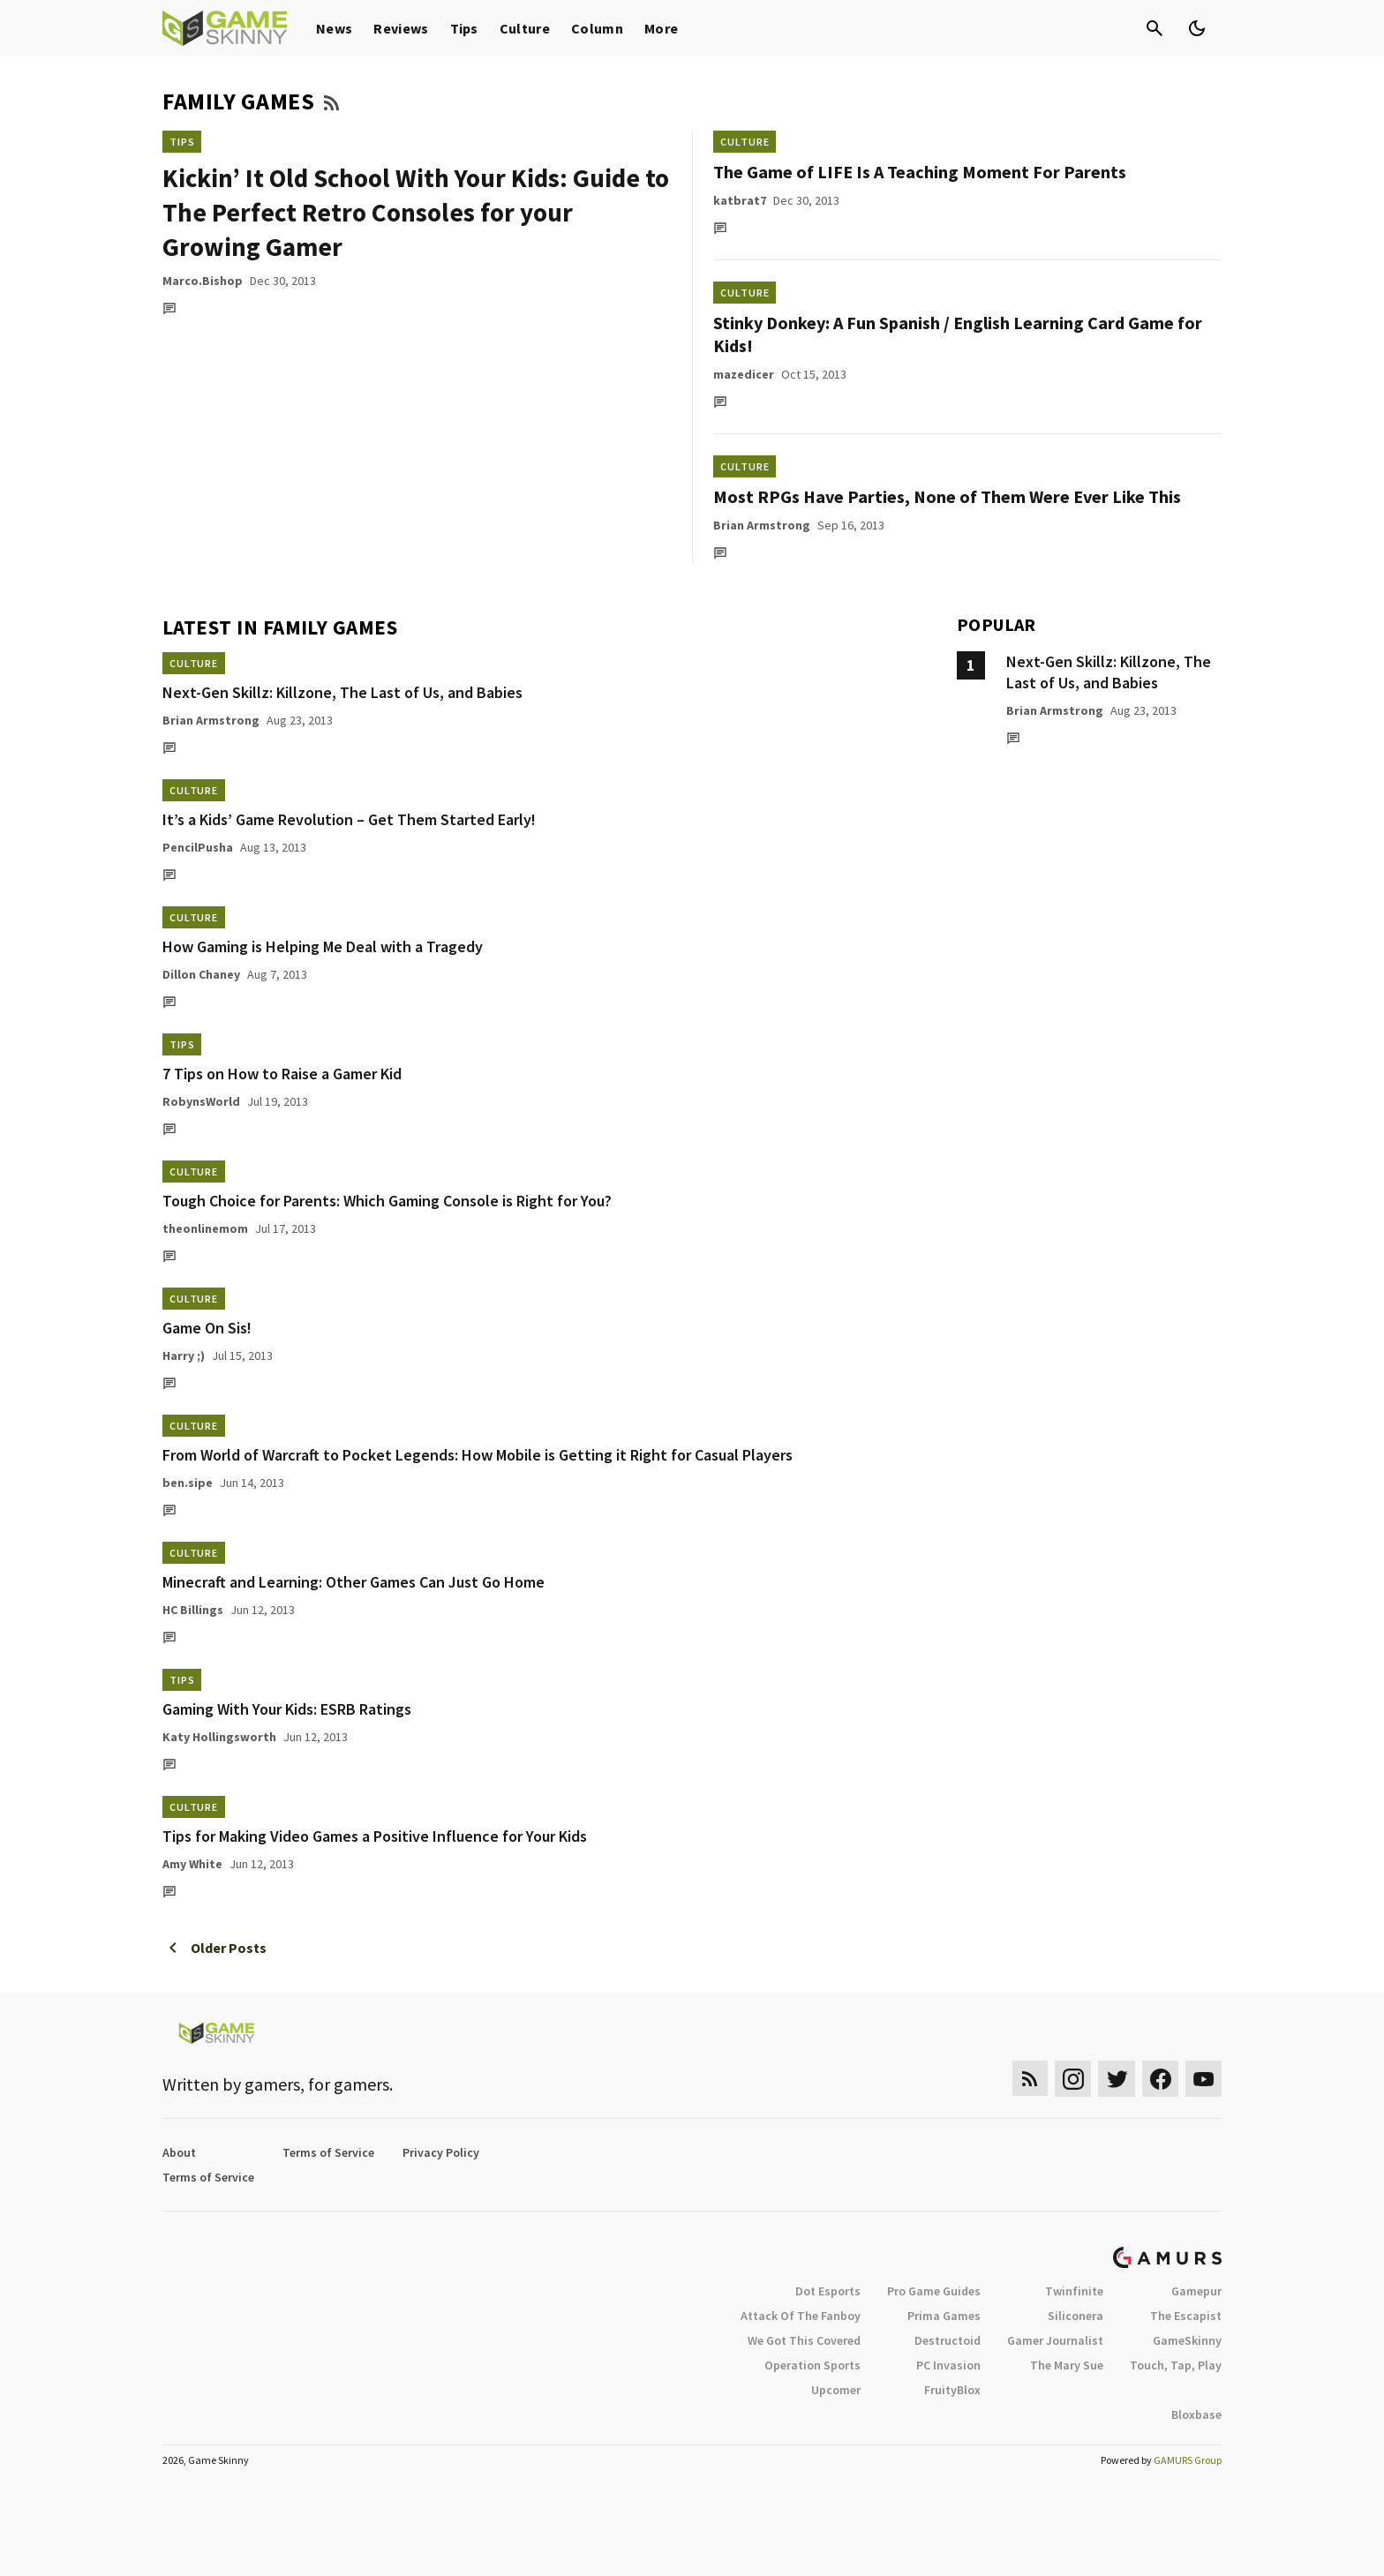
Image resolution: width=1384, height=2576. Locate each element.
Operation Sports (812, 2365)
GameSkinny (1187, 2340)
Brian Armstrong (761, 525)
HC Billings (192, 1610)
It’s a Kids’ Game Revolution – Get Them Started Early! (349, 819)
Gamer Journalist (1055, 2340)
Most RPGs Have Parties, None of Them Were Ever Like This (947, 496)
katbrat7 (739, 200)
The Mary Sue (1066, 2365)
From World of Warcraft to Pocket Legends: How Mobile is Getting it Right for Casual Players (477, 1455)
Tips (464, 28)
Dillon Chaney (201, 974)
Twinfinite (1074, 2291)
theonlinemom (205, 1228)
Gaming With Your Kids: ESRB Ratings (286, 1709)
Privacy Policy (440, 2152)
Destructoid (947, 2340)
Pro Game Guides (934, 2291)
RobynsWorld (201, 1101)
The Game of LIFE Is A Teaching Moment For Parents (919, 172)
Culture (525, 28)
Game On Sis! (207, 1328)
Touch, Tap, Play (1176, 2365)
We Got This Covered (804, 2340)
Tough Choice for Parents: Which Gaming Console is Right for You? (387, 1200)
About (179, 2152)
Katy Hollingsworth (219, 1737)
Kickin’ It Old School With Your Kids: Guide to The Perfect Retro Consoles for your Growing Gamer (415, 212)
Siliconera (1075, 2316)
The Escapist (1186, 2316)
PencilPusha (197, 847)
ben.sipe (187, 1483)
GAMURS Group (1188, 2460)
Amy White (192, 1864)
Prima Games (944, 2316)
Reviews (400, 28)
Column (597, 28)
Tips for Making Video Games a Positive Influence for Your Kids (374, 1836)
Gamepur (1196, 2291)
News (334, 28)
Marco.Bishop (202, 281)
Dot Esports (828, 2291)
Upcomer (836, 2390)
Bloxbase (1196, 2414)
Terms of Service (328, 2152)
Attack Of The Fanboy (801, 2316)
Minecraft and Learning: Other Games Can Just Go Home (353, 1582)
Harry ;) (183, 1355)
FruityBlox (952, 2390)
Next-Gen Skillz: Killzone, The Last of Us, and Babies (342, 692)
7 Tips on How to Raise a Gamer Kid (282, 1073)
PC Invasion (948, 2365)
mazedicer (743, 374)
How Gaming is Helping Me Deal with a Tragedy (322, 946)
